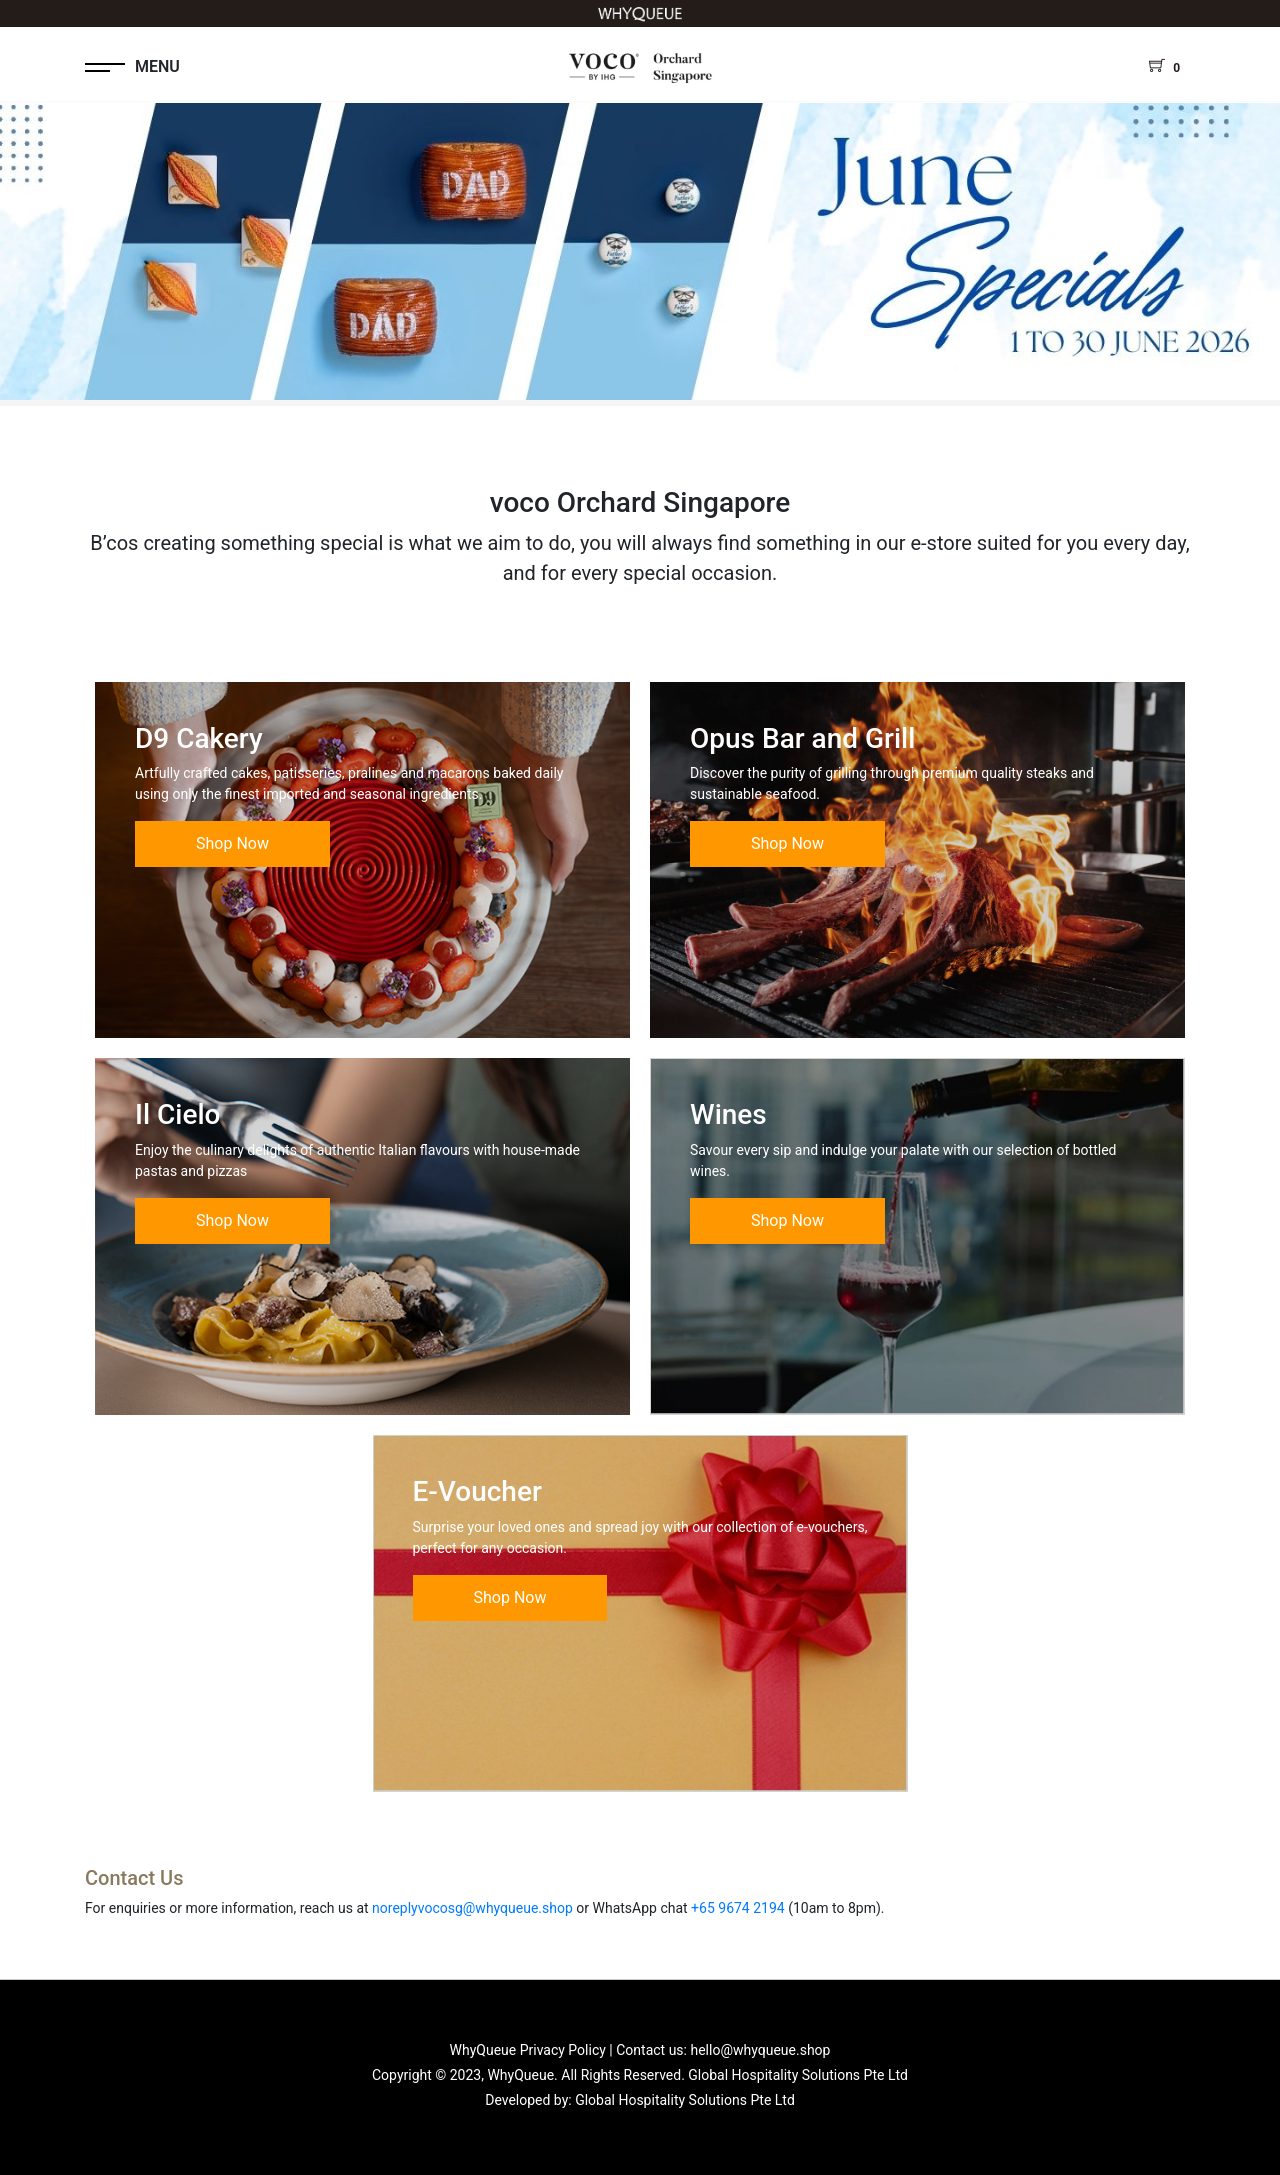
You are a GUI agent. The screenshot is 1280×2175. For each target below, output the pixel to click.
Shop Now (232, 843)
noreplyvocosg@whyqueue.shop (472, 1908)
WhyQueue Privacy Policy (528, 2050)
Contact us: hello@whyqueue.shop (723, 2050)
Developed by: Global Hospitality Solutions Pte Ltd (640, 2100)
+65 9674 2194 (738, 1908)
